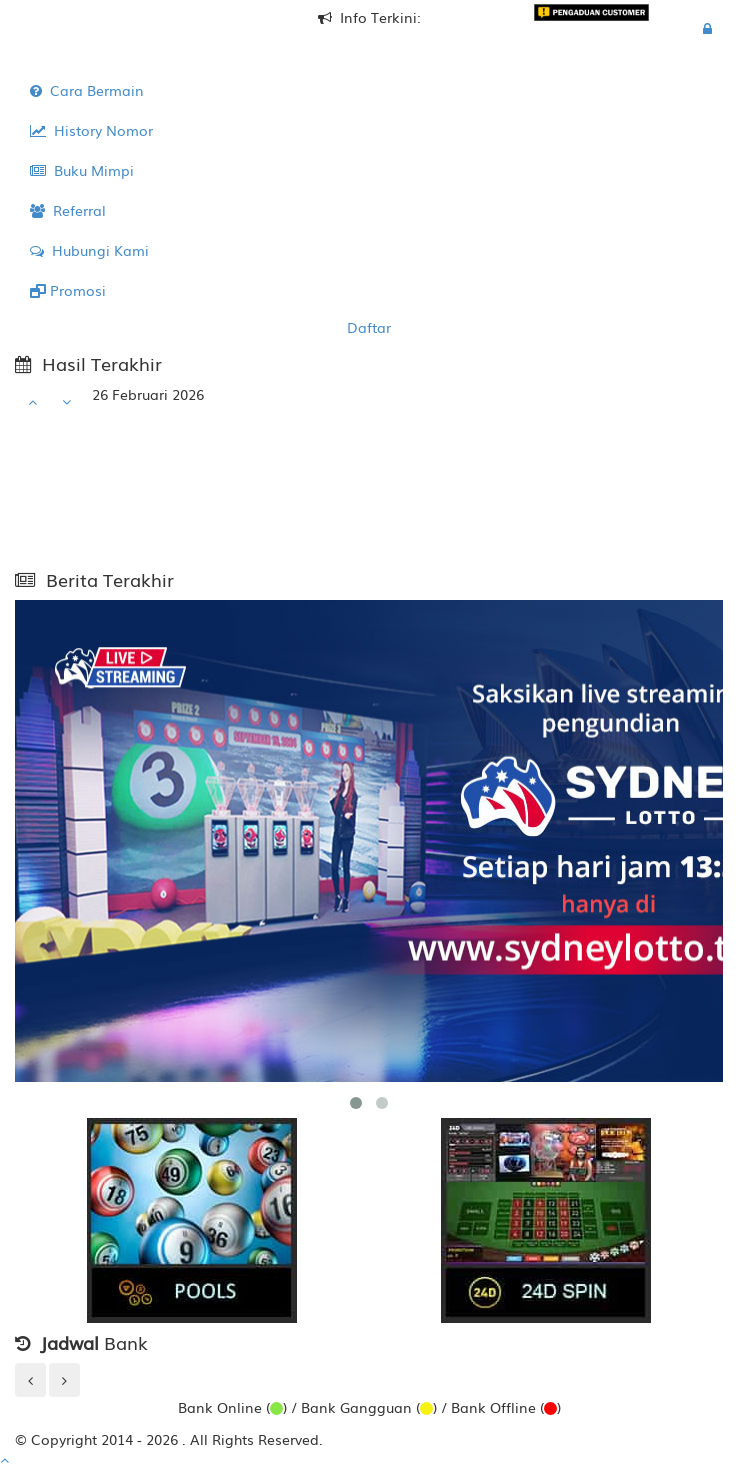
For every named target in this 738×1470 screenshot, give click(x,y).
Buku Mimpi (82, 170)
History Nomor (91, 130)
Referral (68, 210)
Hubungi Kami (89, 250)
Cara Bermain (87, 90)
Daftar (369, 327)
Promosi (68, 290)
